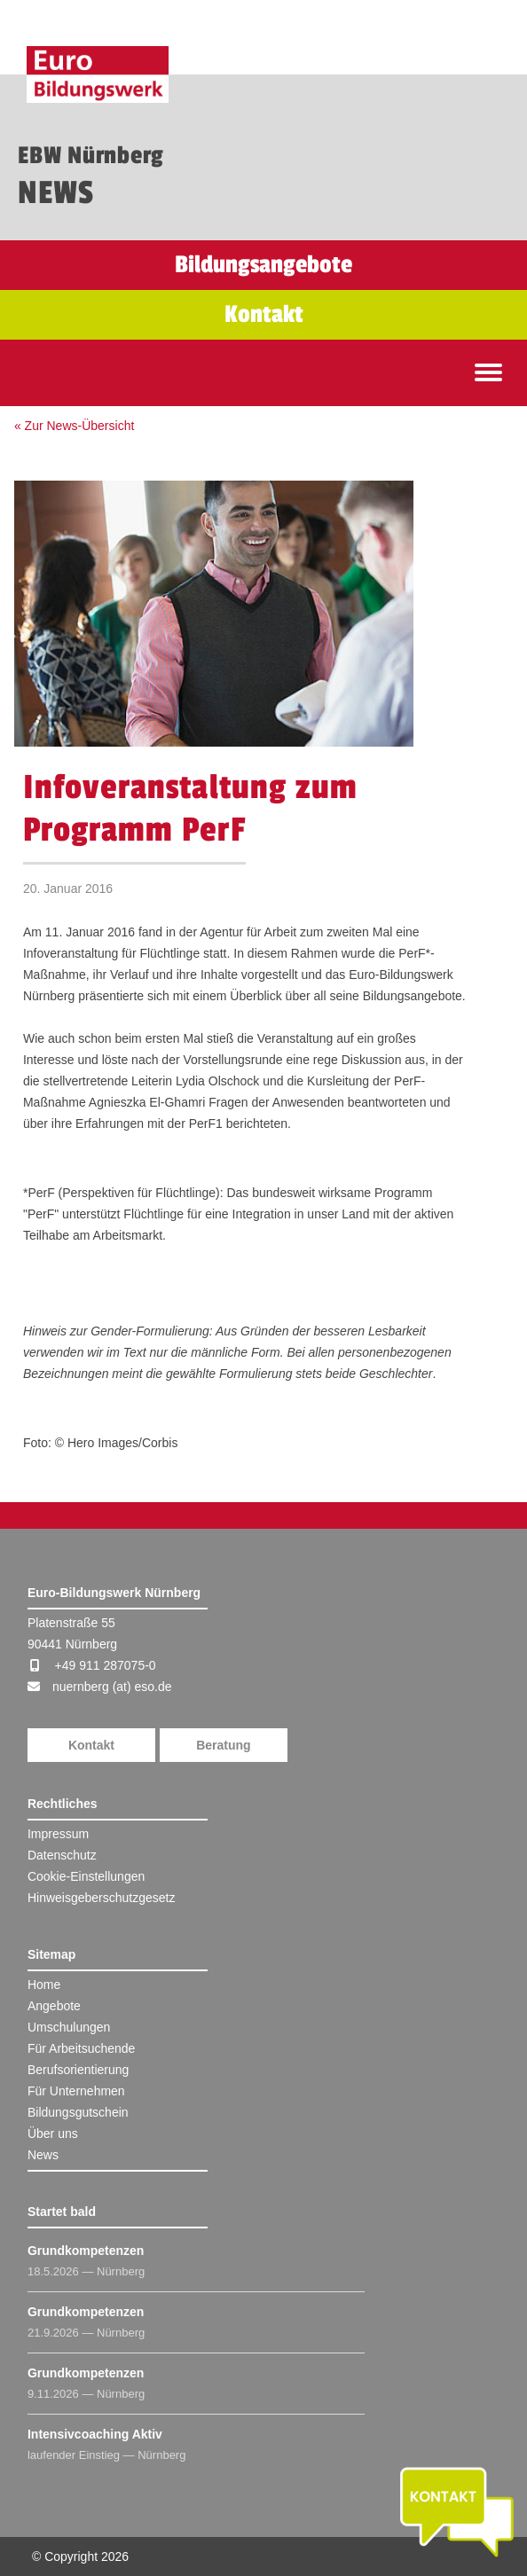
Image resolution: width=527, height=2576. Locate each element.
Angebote (54, 2006)
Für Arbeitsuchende (81, 2048)
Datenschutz (62, 1855)
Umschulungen (69, 2027)
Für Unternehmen (76, 2091)
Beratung (223, 1745)
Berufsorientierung (78, 2070)
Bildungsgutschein (78, 2112)
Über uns (53, 2133)
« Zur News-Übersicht (74, 426)
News (43, 2155)
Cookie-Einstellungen (86, 1876)
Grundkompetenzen (86, 2250)
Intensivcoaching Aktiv (95, 2434)
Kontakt (91, 1745)
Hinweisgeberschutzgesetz (102, 1898)
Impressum (58, 1834)
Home (44, 1984)
